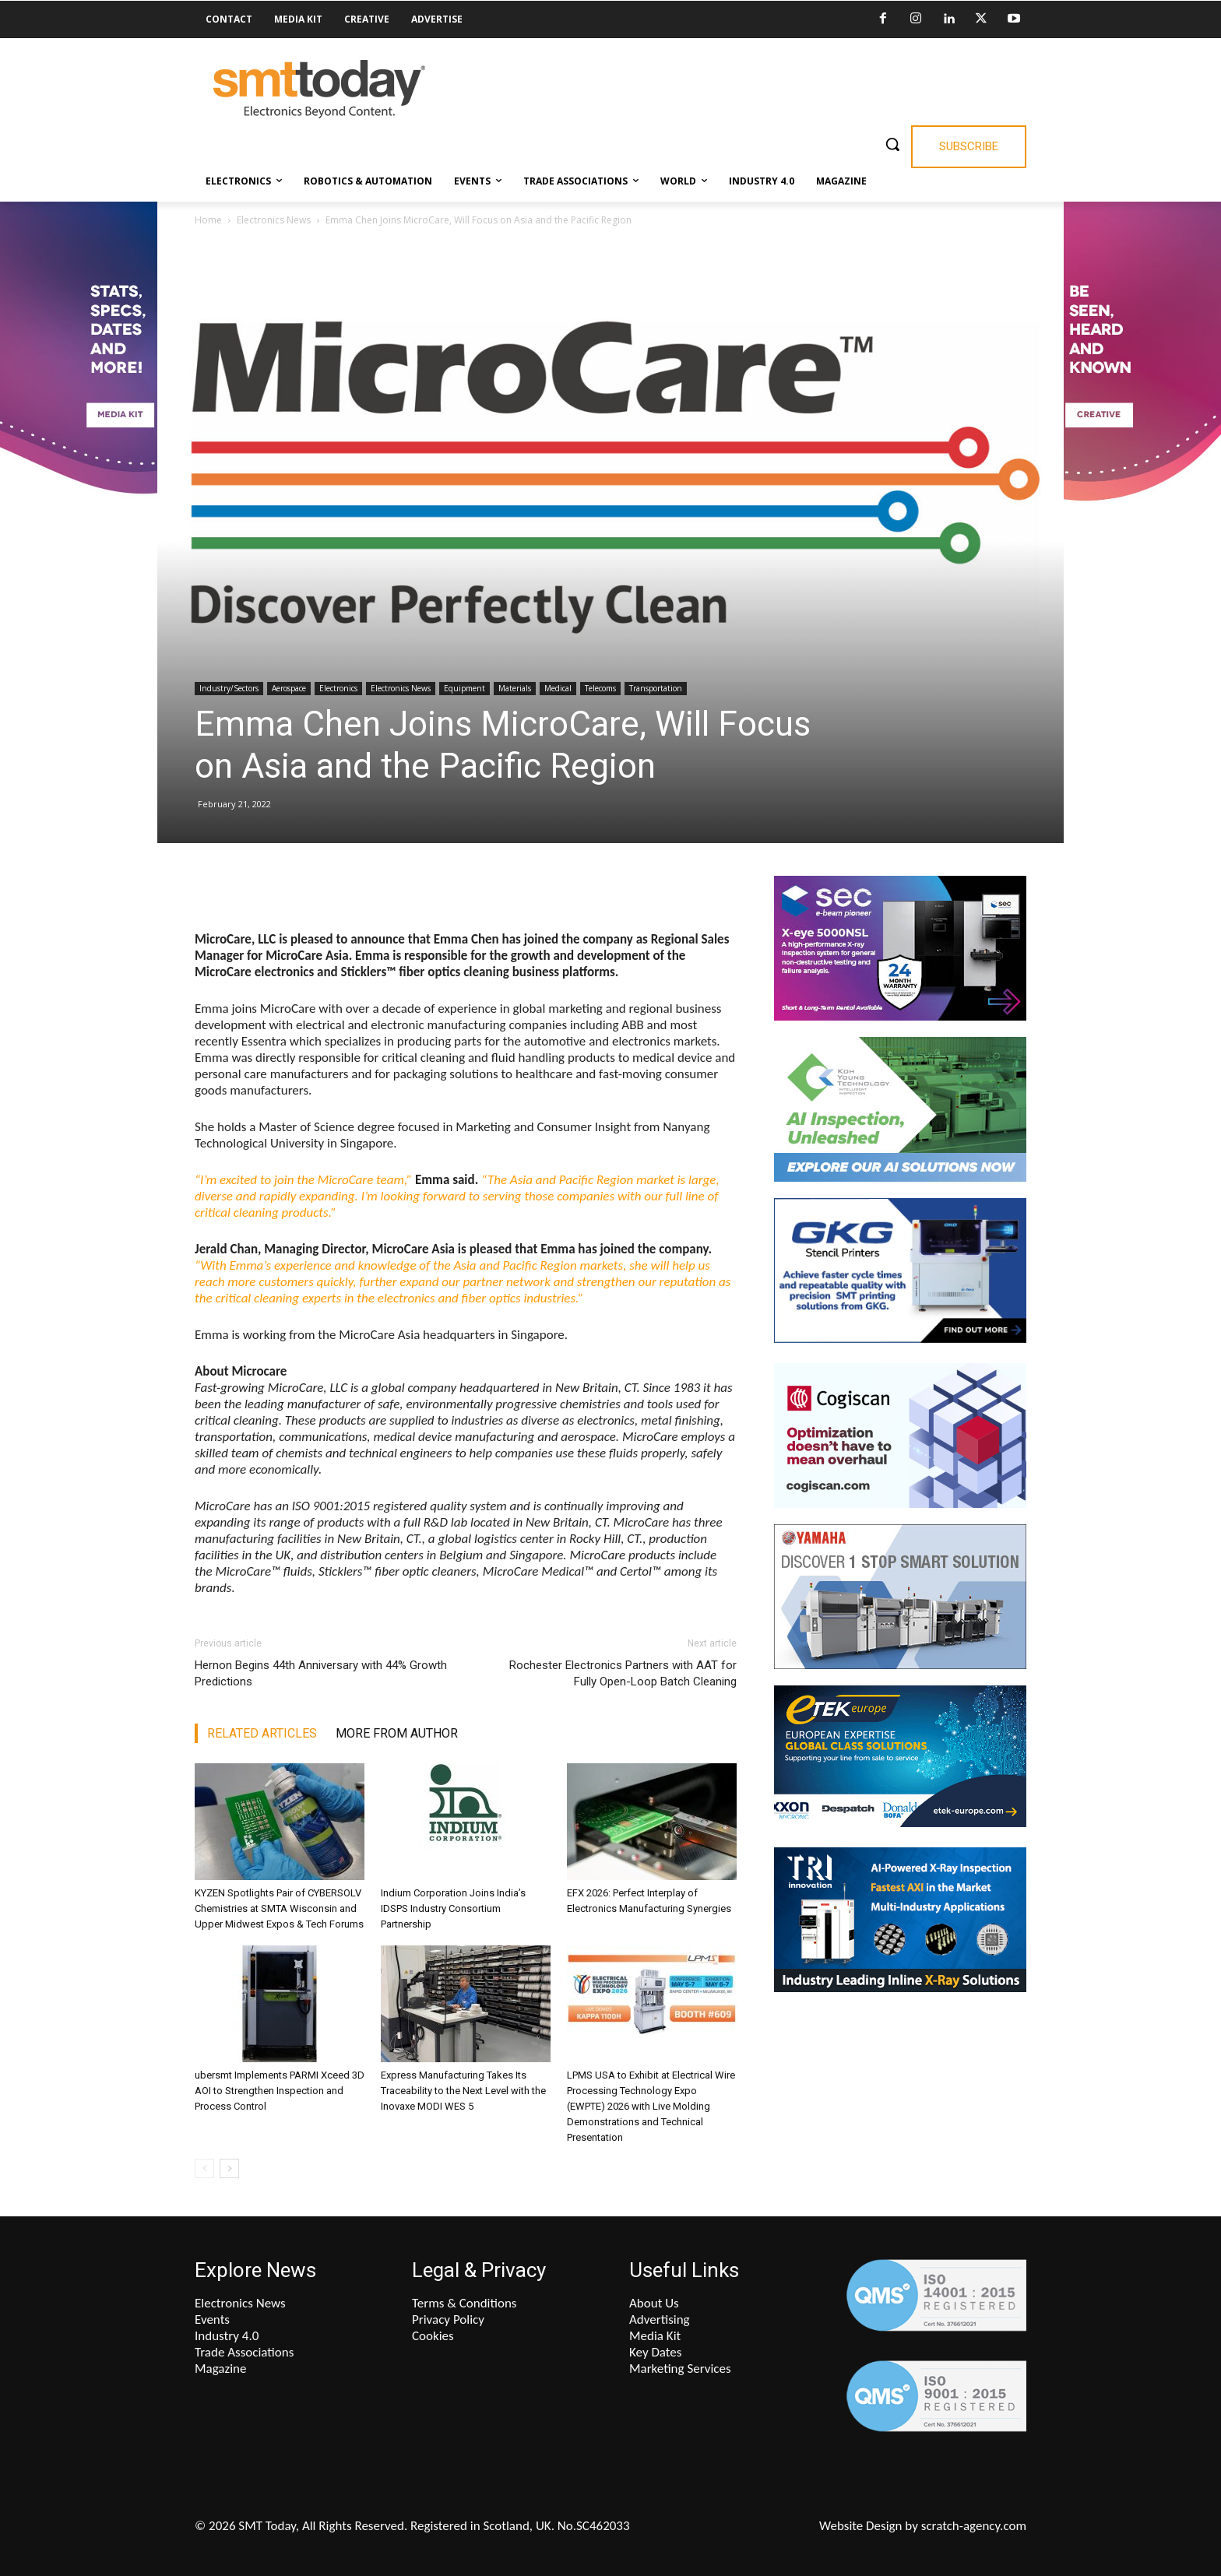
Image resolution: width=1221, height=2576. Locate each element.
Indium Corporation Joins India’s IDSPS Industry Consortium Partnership (453, 1908)
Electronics (338, 688)
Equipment (464, 688)
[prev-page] (204, 2168)
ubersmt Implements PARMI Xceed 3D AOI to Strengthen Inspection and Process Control (279, 2090)
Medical (558, 688)
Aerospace (289, 688)
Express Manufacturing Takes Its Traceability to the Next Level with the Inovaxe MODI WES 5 (463, 2090)
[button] (892, 144)
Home (208, 220)
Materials (514, 688)
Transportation (655, 688)
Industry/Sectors (229, 688)
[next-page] (229, 2168)
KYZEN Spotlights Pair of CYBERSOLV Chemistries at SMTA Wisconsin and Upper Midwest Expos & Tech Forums (279, 1908)
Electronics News (274, 220)
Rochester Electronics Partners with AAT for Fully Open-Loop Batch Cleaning (623, 1673)
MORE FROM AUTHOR (397, 1733)
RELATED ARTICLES (262, 1733)
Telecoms (600, 688)
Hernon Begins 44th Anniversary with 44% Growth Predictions (321, 1673)
